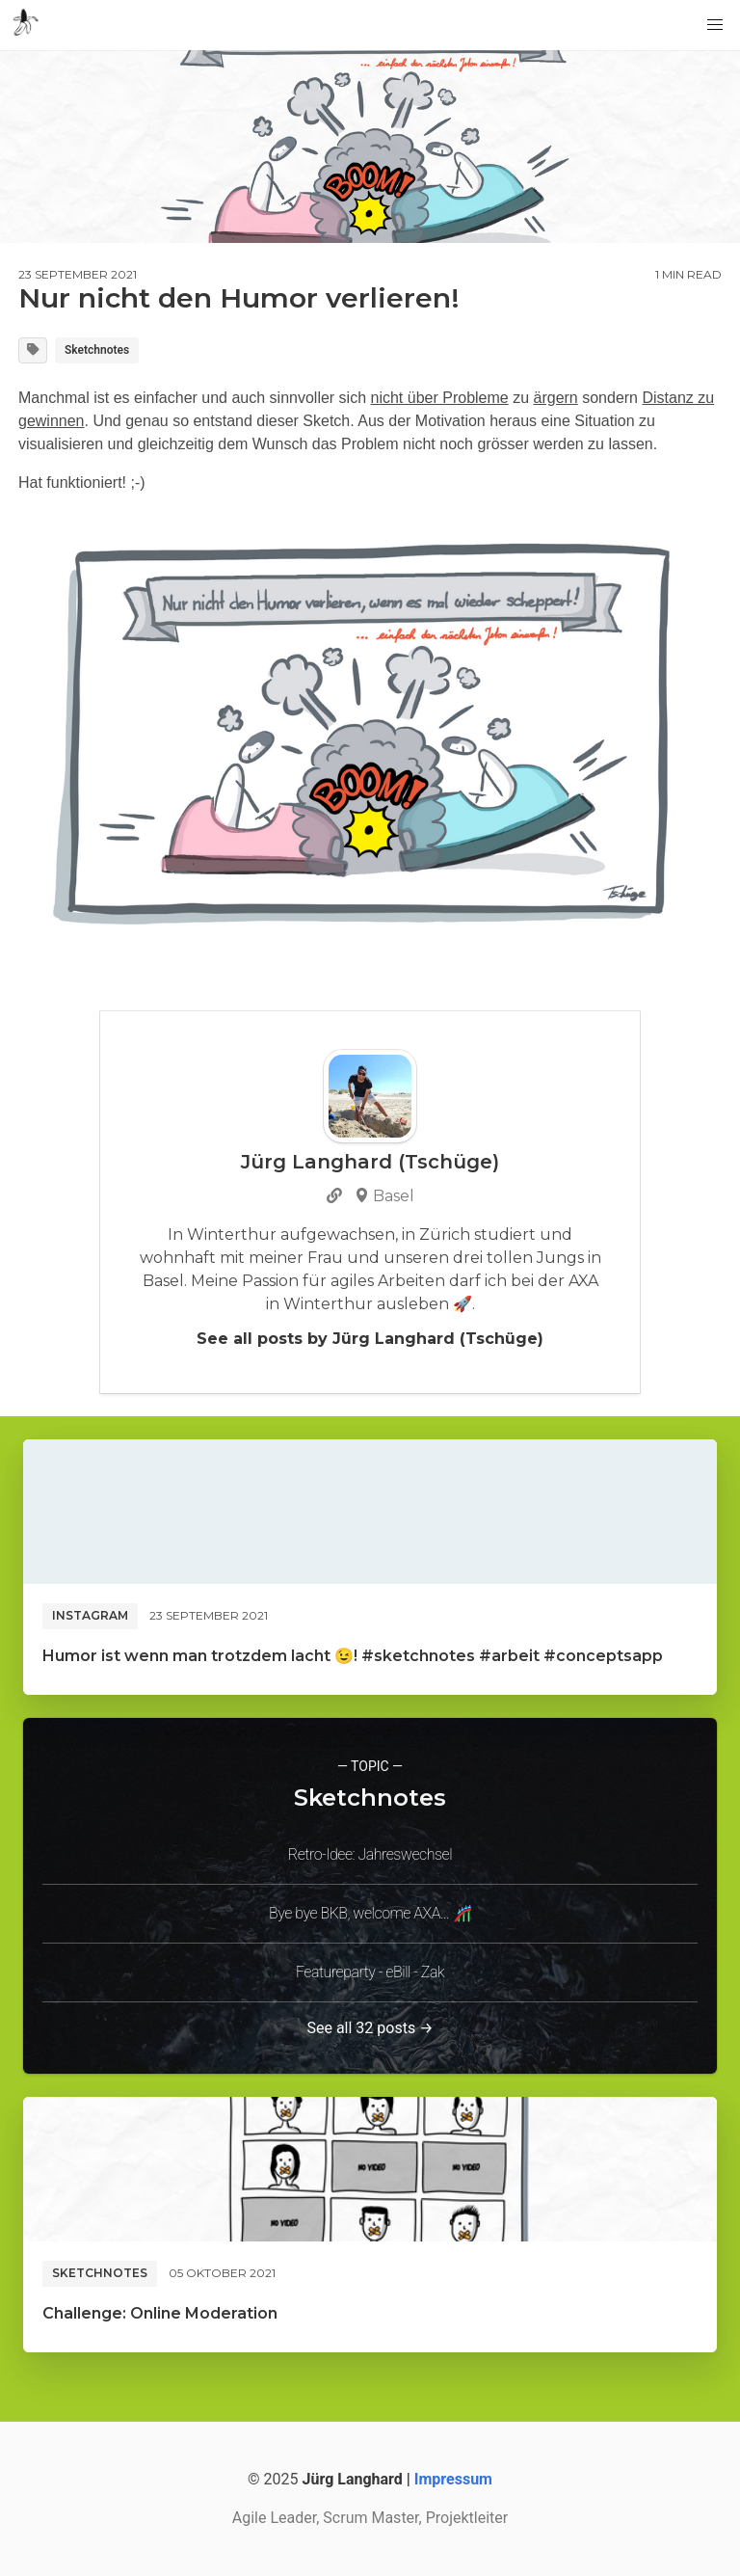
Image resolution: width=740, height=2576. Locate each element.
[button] (715, 25)
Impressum (453, 2479)
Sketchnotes (97, 350)
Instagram (90, 1615)
